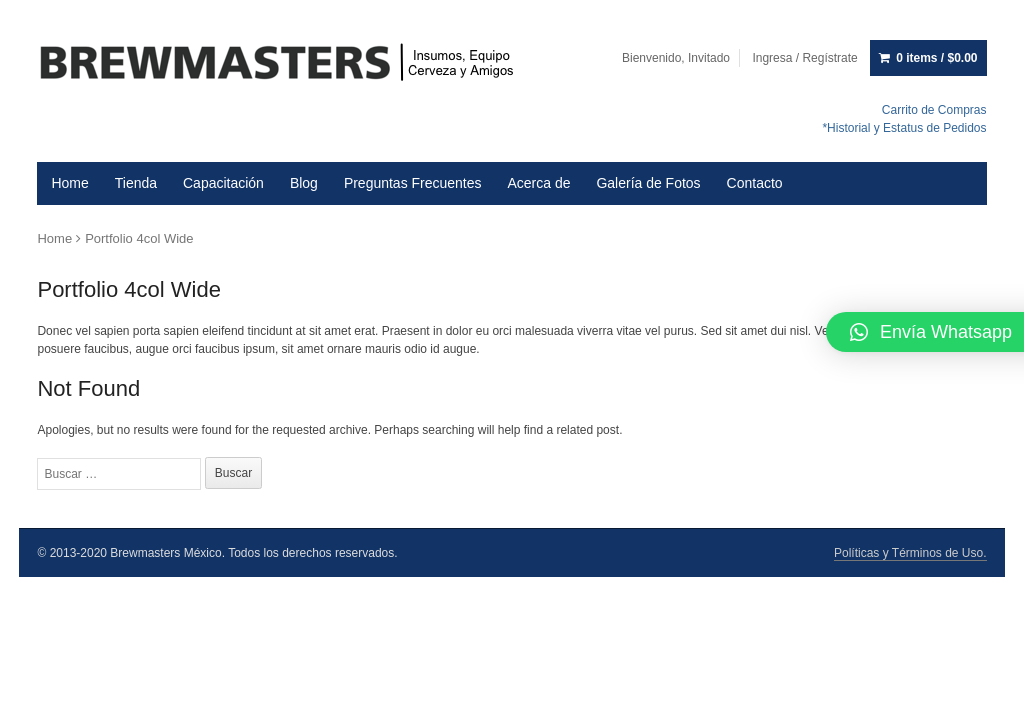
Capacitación (223, 183)
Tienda (136, 183)
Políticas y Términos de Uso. (910, 553)
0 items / (936, 58)
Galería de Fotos (648, 183)
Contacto (755, 183)
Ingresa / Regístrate (804, 58)
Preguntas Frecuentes (413, 183)
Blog (304, 183)
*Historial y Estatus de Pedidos (904, 128)
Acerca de (538, 183)
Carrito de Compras (934, 110)
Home (69, 183)
